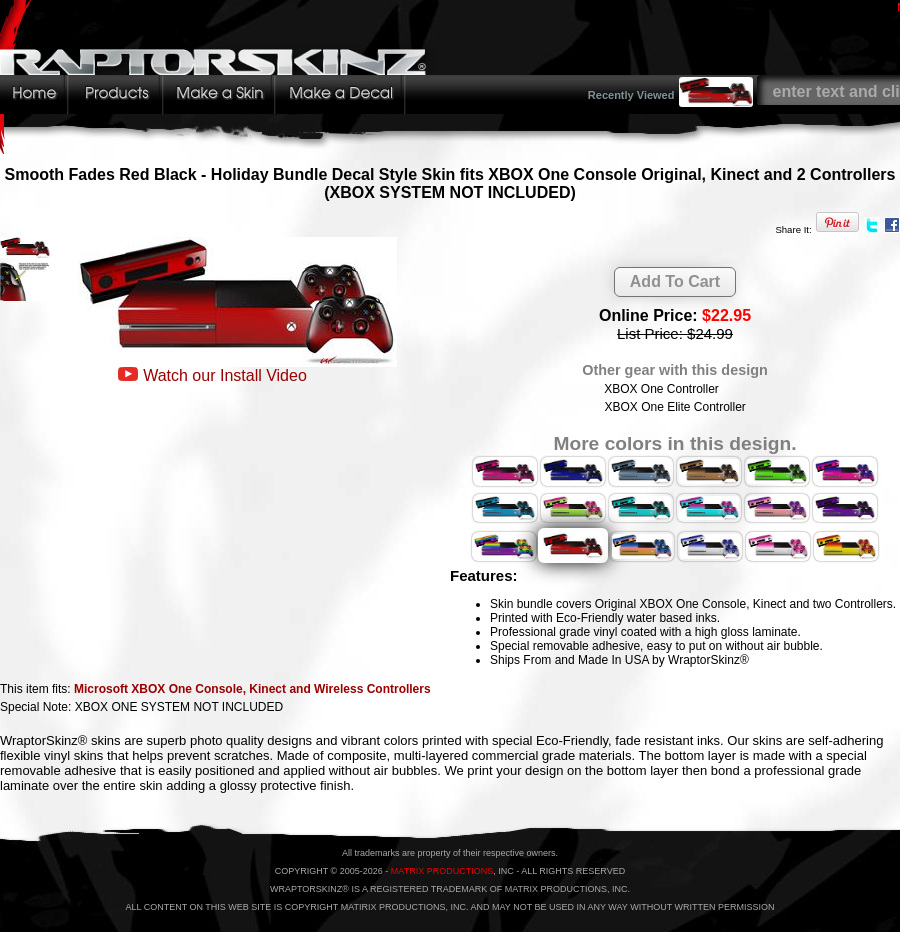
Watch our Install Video (225, 375)
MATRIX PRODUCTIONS (442, 871)
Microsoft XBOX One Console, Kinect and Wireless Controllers (252, 689)
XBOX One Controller (661, 389)
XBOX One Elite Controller (674, 407)
